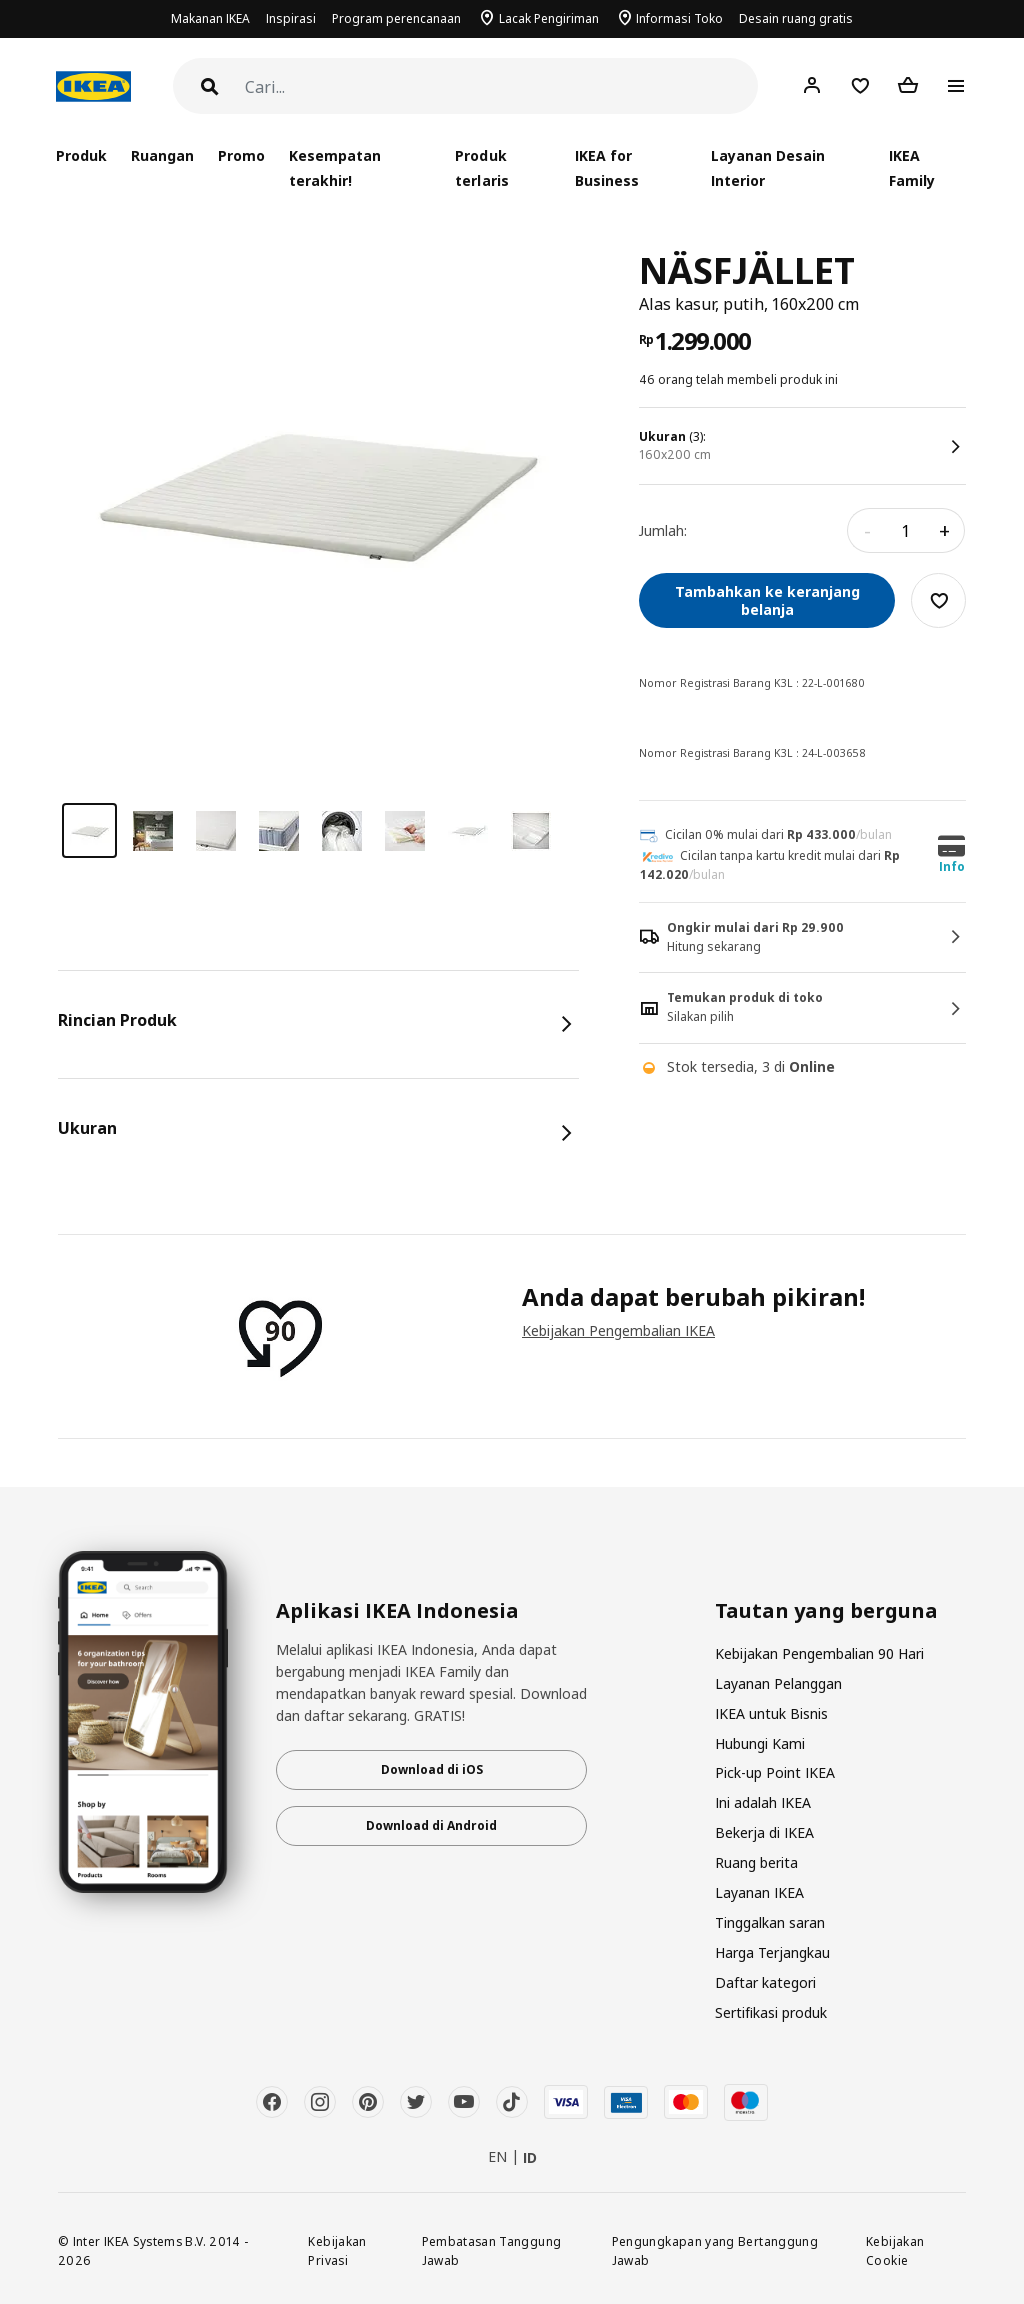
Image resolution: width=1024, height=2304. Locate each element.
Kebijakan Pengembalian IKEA (618, 1330)
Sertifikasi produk (771, 2012)
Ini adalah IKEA (763, 1802)
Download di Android (431, 1825)
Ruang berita (756, 1862)
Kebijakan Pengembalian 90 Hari (819, 1653)
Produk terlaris (481, 168)
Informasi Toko (679, 18)
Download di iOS (432, 1769)
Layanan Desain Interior (768, 168)
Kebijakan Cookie (895, 2250)
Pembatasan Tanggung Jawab (492, 2250)
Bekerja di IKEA (764, 1832)
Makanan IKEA (210, 18)
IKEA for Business (607, 168)
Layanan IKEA (759, 1892)
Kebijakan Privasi (337, 2250)
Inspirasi (291, 18)
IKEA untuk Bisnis (771, 1713)
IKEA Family (912, 168)
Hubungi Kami (760, 1743)
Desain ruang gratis (796, 18)
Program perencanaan (396, 18)
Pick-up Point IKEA (775, 1772)
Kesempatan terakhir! (335, 168)
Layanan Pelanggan (778, 1683)
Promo (241, 155)
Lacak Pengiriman (549, 18)
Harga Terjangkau (772, 1952)
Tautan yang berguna (826, 1611)
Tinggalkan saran (770, 1922)
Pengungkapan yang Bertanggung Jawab (715, 2250)
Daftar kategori (765, 1982)
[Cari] (501, 87)
